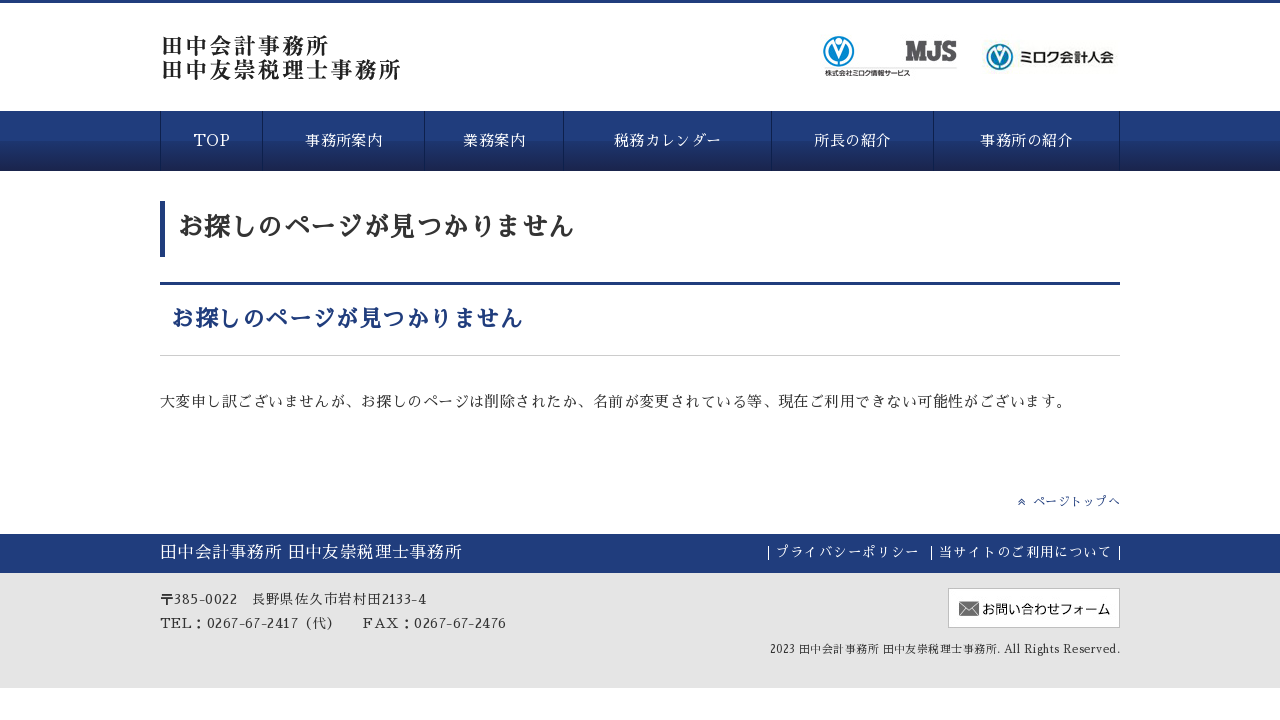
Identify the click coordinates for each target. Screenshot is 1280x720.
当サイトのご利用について (1025, 552)
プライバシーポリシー (847, 552)
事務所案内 (343, 140)
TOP (211, 140)
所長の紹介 (852, 140)
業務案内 (494, 140)
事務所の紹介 (1026, 140)
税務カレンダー (668, 140)
